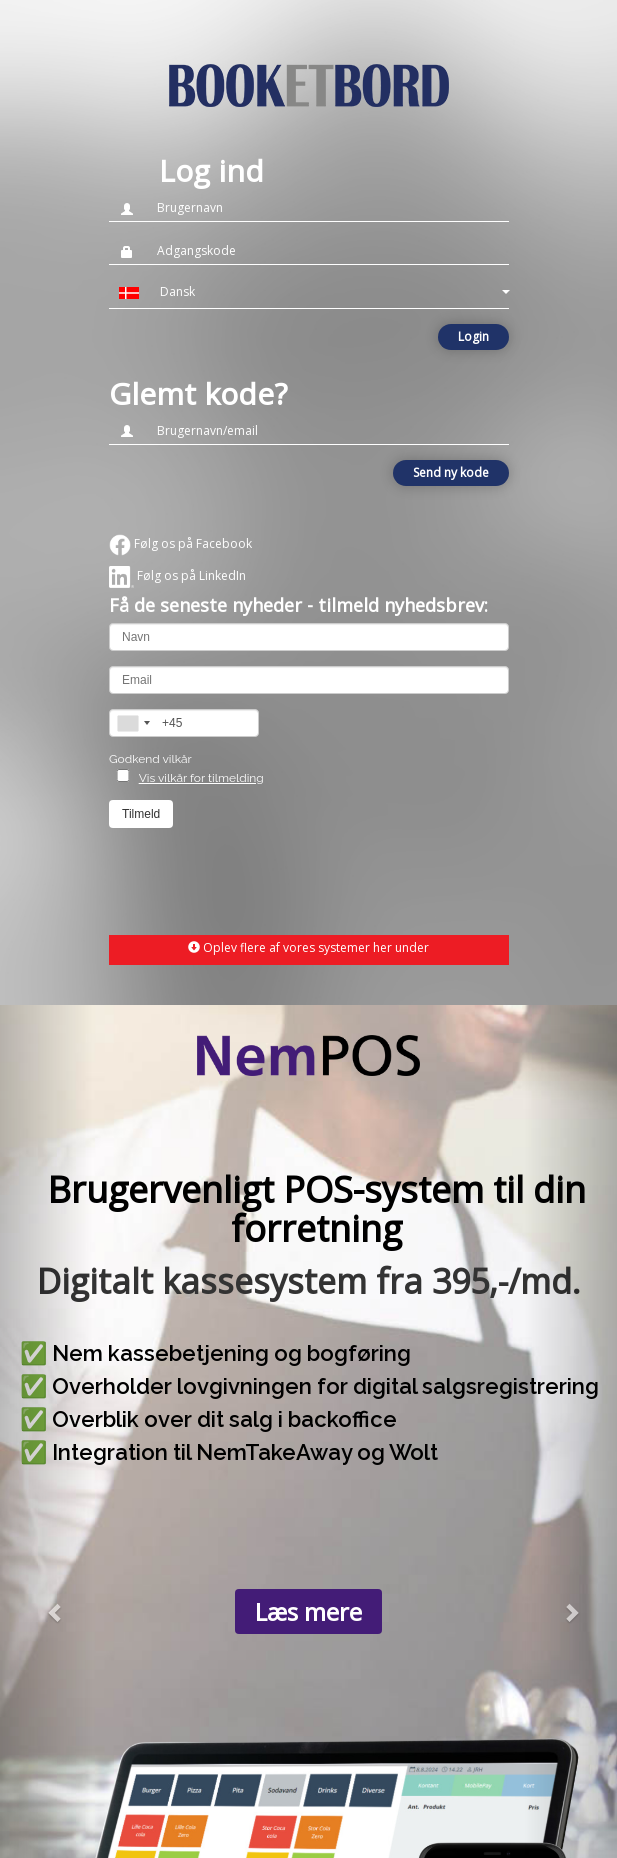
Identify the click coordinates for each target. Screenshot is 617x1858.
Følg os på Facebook (180, 543)
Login (473, 336)
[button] (309, 292)
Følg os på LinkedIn (178, 575)
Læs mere (308, 1611)
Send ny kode (451, 472)
